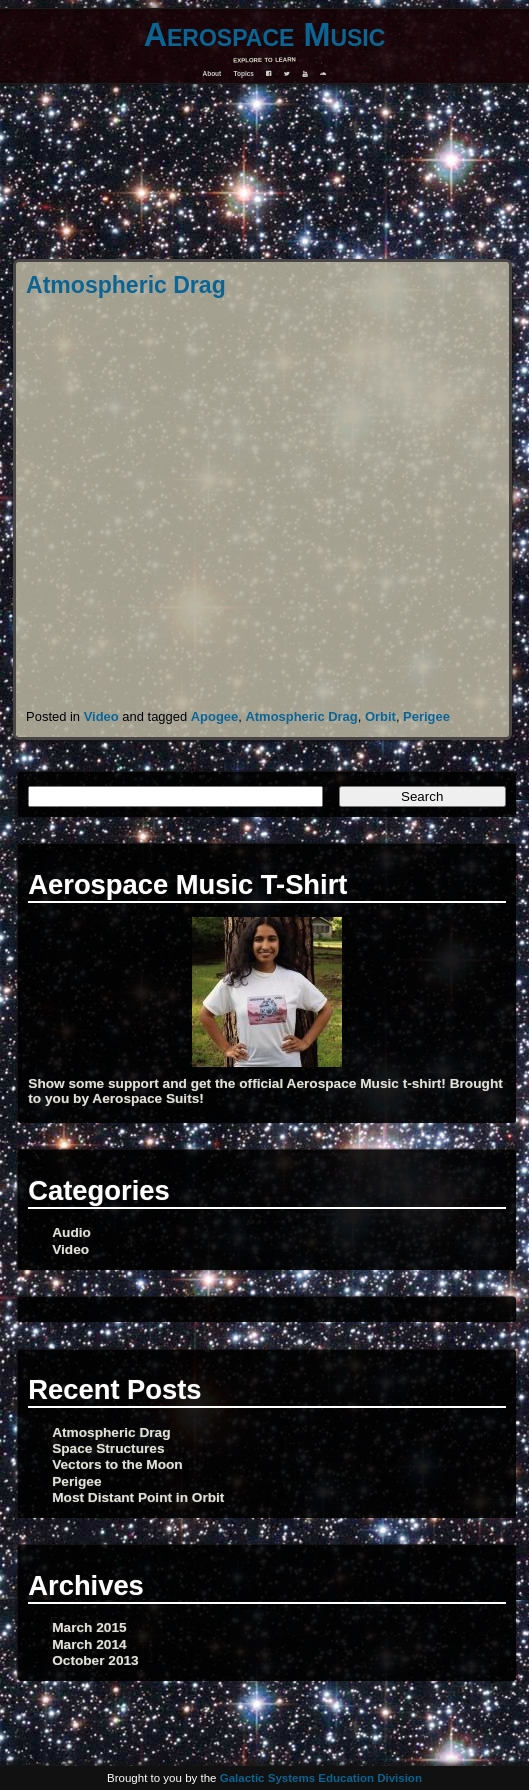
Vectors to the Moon (117, 1464)
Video (101, 716)
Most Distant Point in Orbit (138, 1497)
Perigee (426, 716)
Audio (71, 1232)
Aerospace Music (265, 35)
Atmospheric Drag (126, 285)
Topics (244, 73)
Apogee (215, 716)
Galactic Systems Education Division (321, 1778)
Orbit (380, 716)
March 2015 (89, 1627)
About (212, 73)
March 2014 (89, 1644)
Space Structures (108, 1448)
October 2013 (95, 1660)
